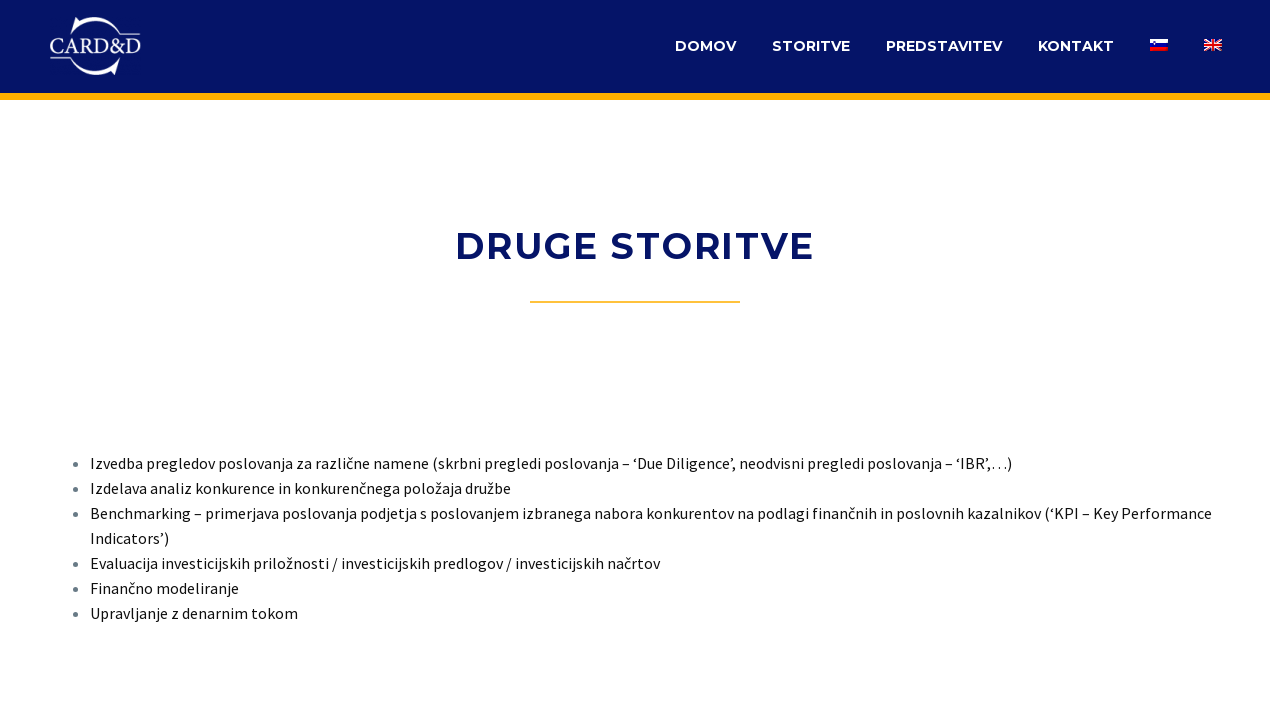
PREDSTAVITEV (944, 46)
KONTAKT (1076, 46)
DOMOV (705, 46)
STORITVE (811, 46)
